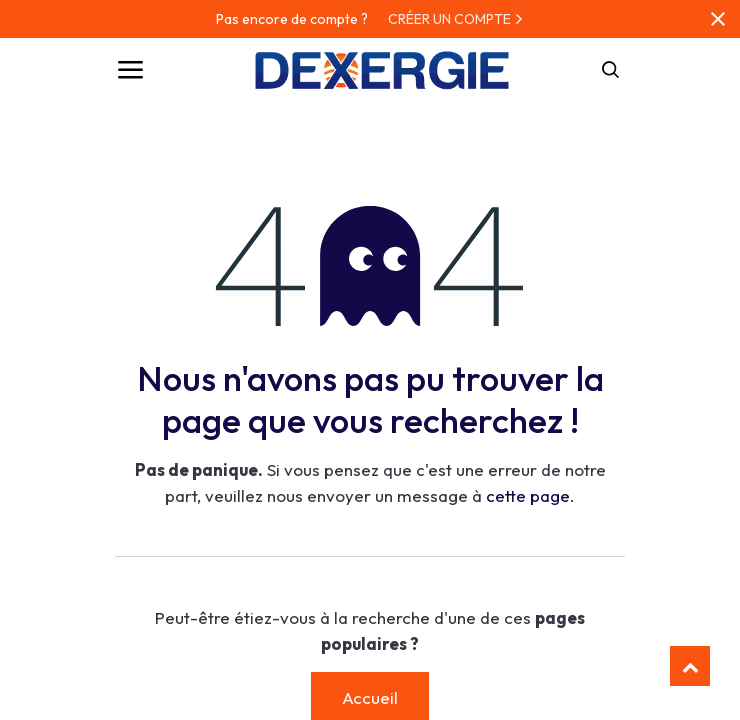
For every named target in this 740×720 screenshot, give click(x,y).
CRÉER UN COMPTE (456, 19)
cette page (528, 495)
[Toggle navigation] (130, 70)
